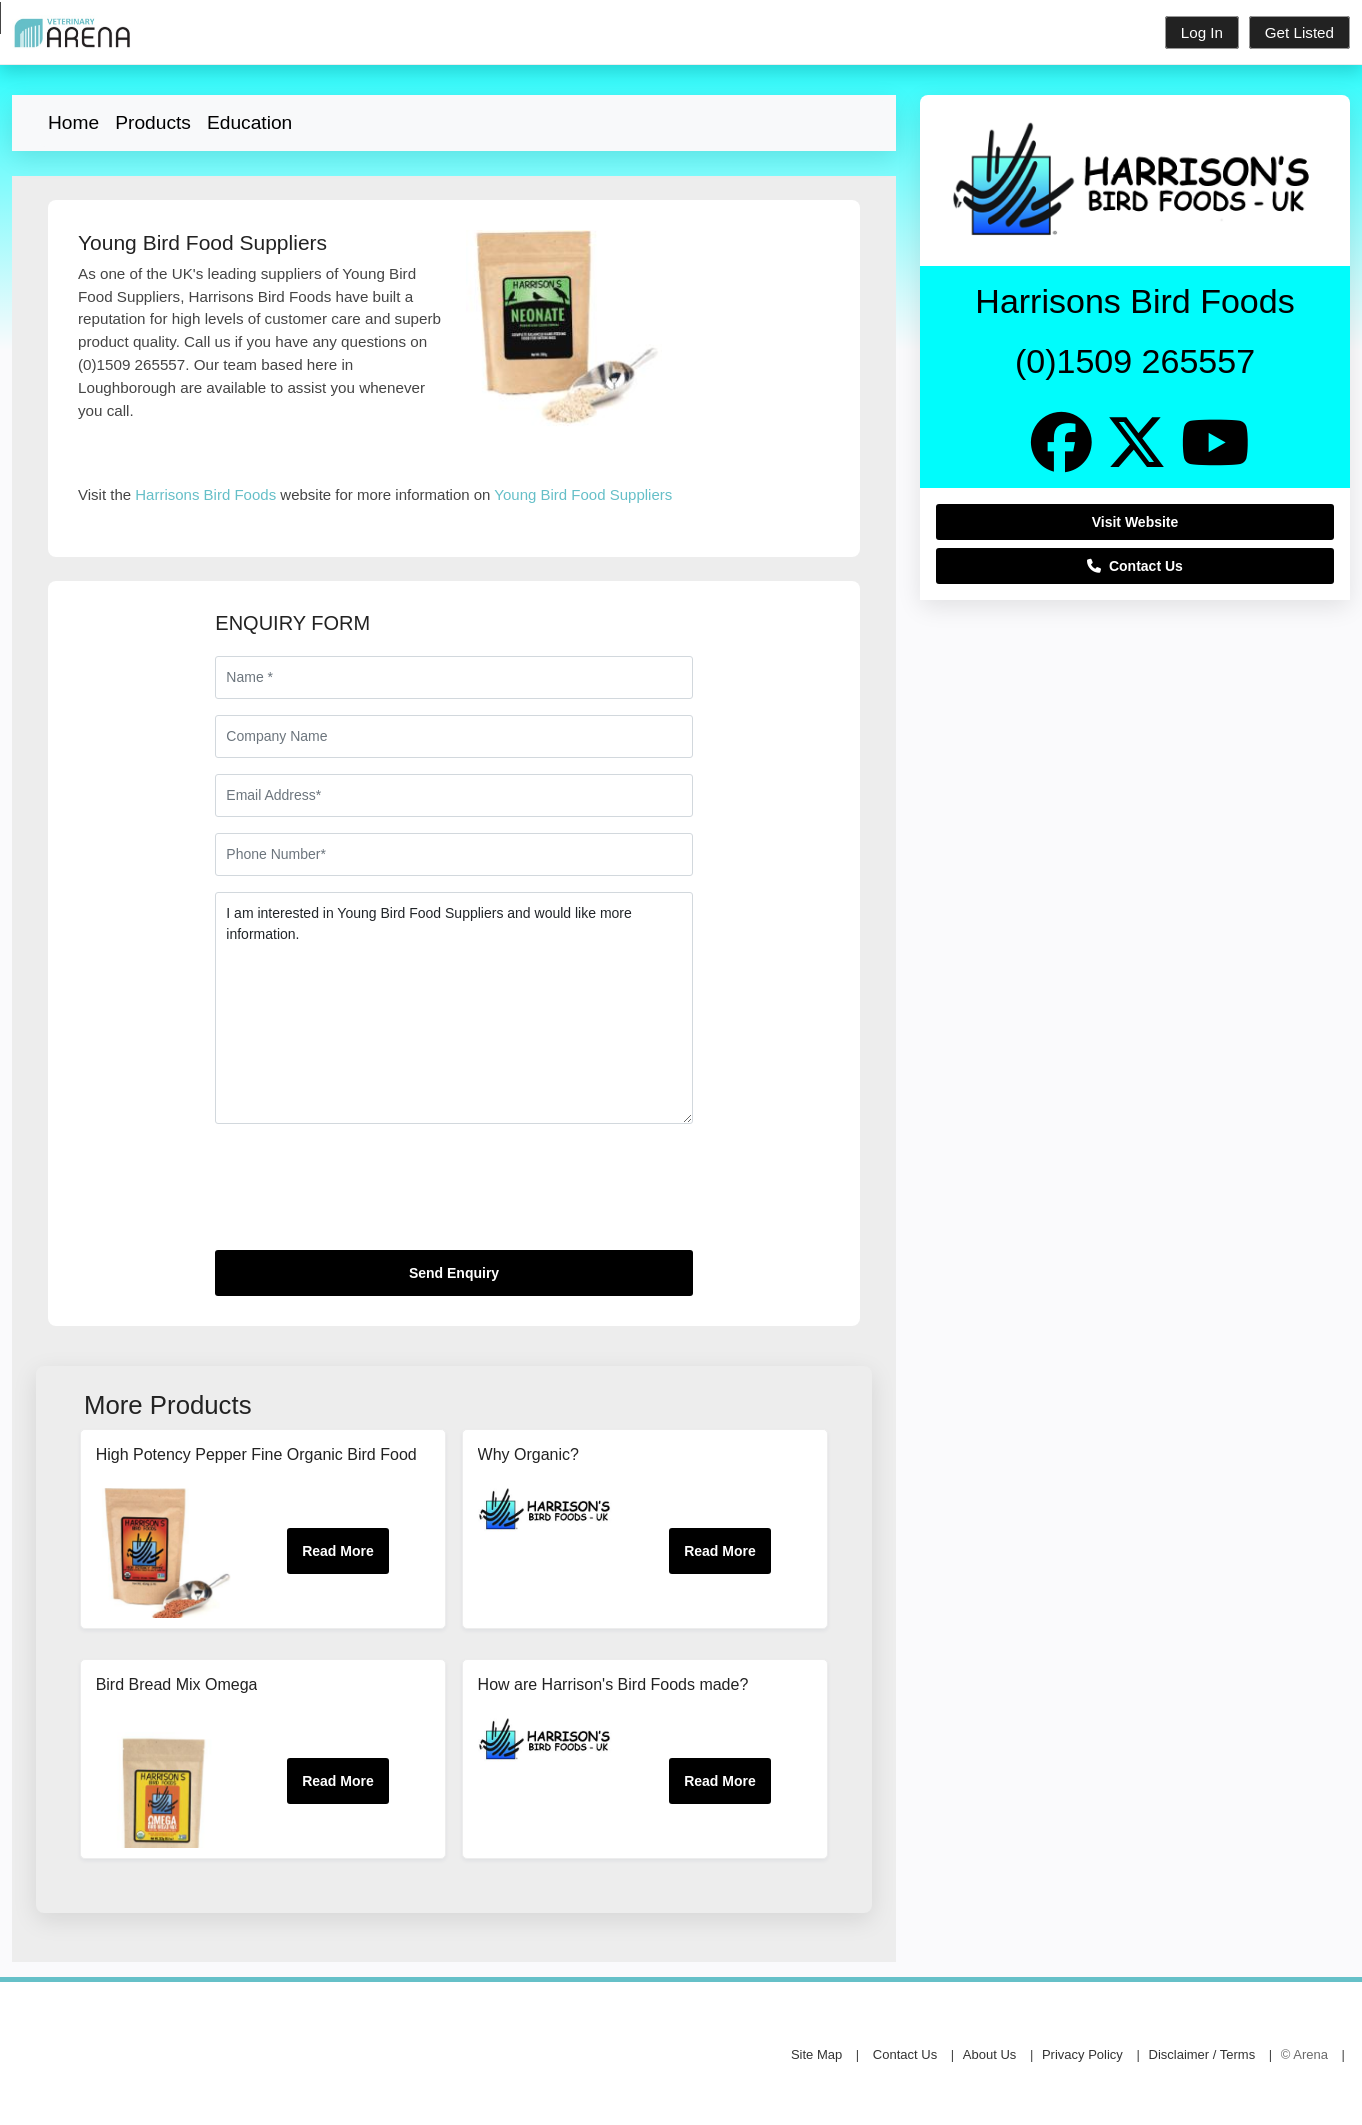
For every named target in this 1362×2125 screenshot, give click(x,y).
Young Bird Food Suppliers (583, 494)
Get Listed (1299, 32)
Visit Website (1135, 522)
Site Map (816, 2054)
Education (249, 122)
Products (153, 122)
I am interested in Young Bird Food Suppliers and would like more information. (453, 1008)
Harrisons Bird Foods (205, 494)
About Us (989, 2054)
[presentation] (367, 1195)
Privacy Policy (1082, 2054)
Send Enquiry (454, 1273)
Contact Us (1135, 566)
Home (73, 122)
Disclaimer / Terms (1202, 2054)
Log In (1202, 32)
